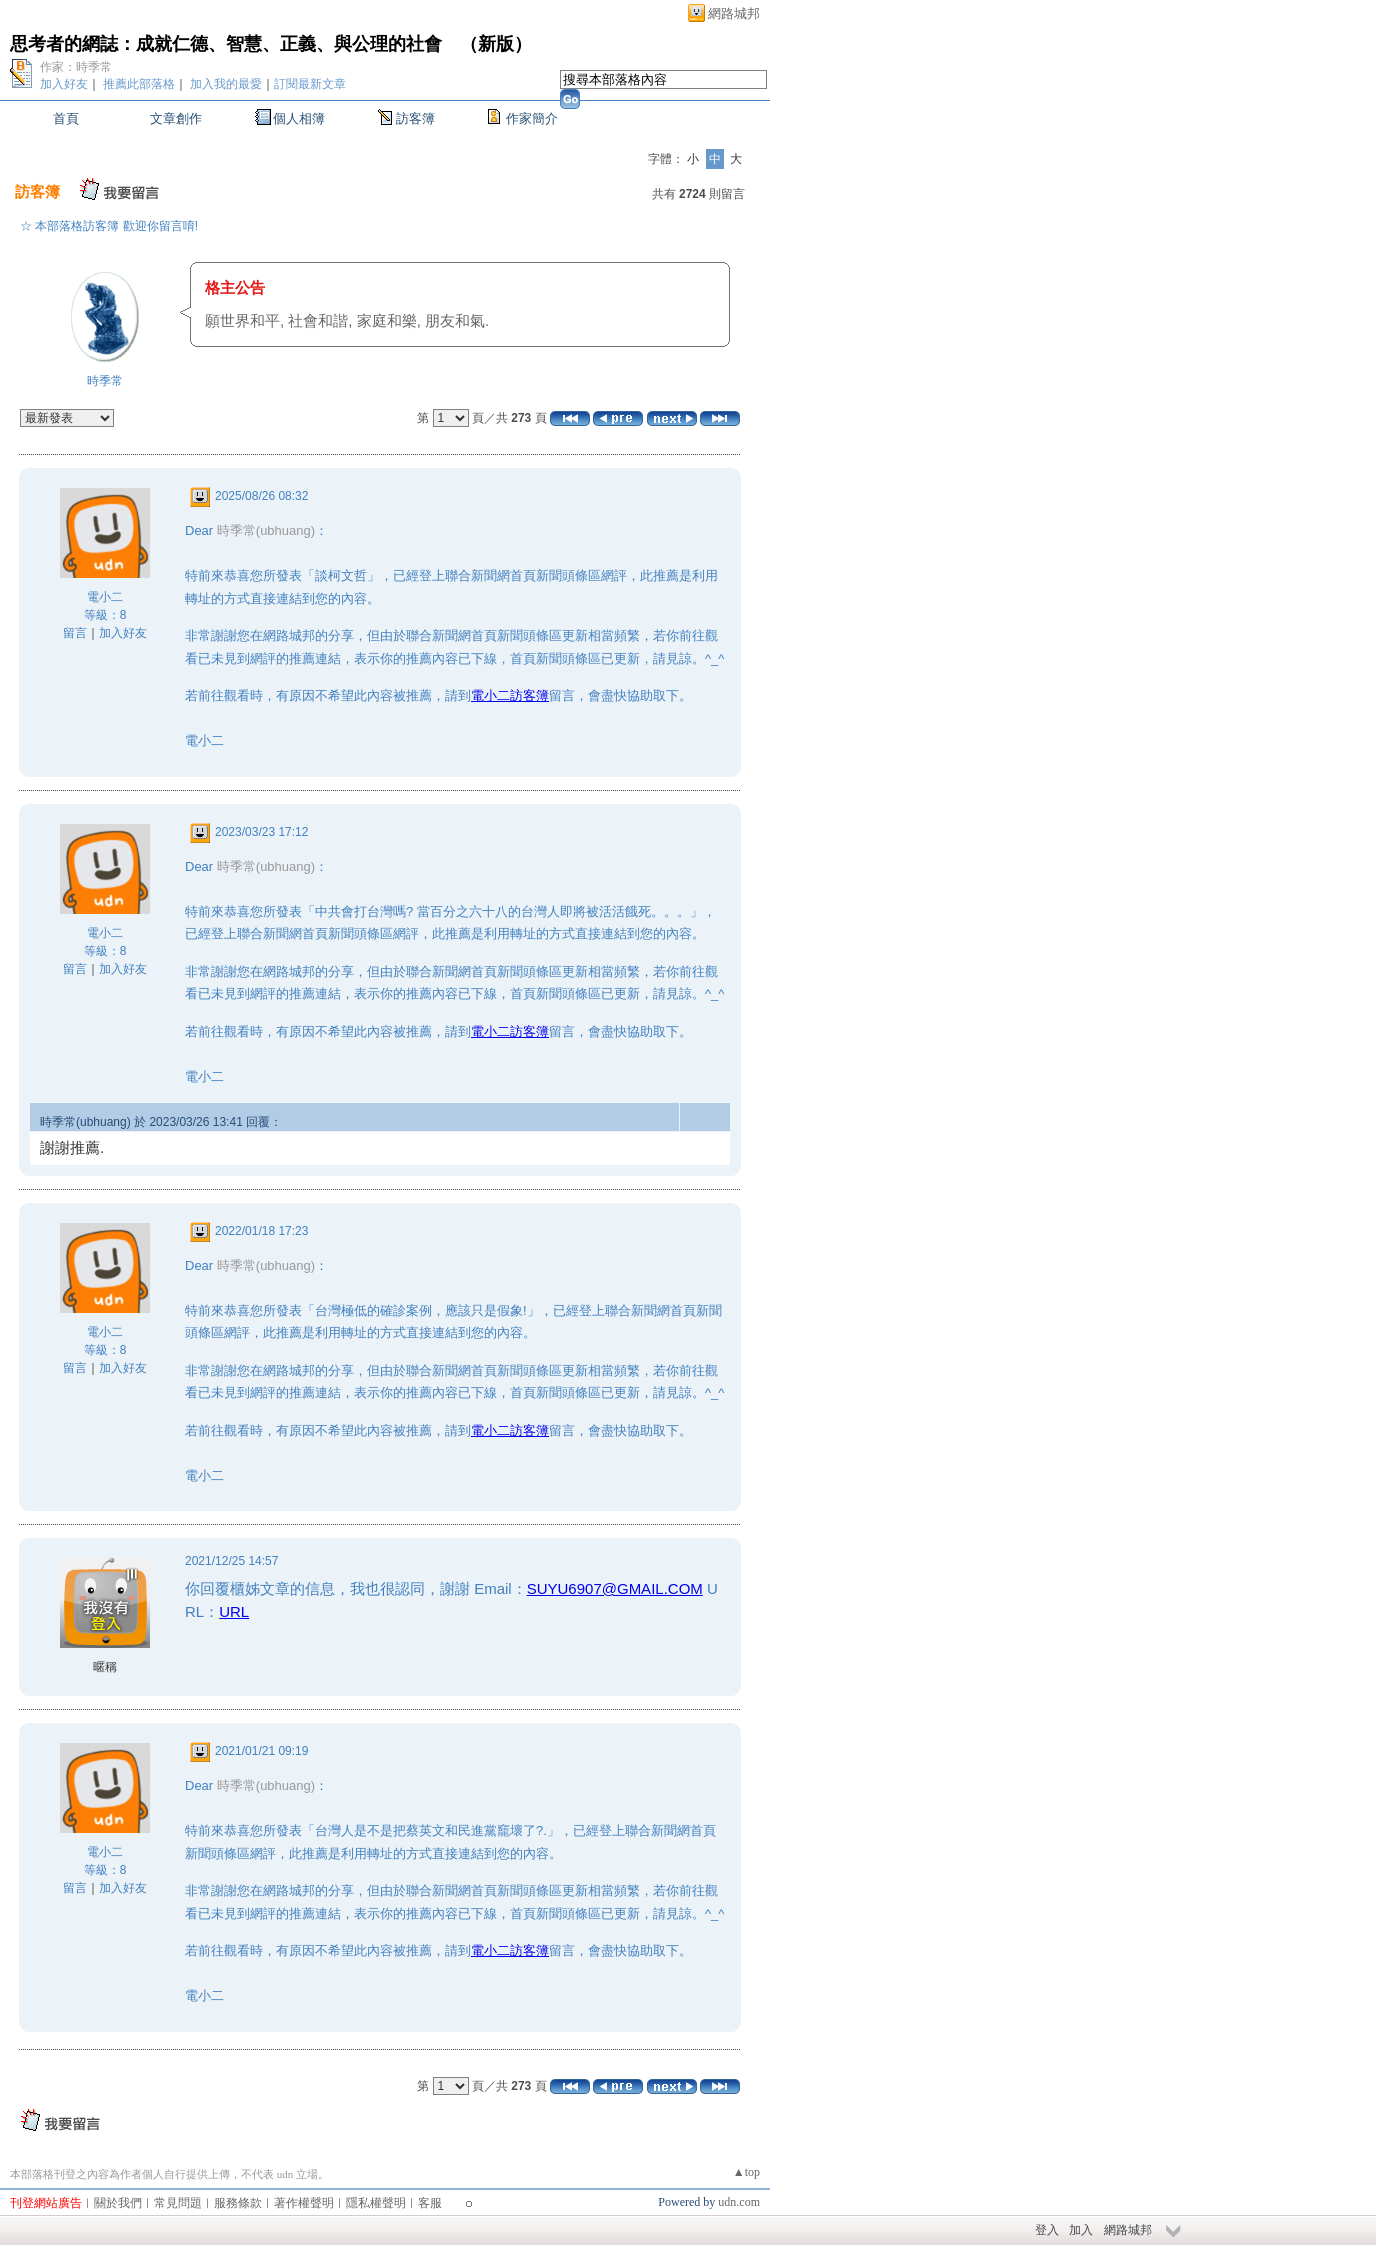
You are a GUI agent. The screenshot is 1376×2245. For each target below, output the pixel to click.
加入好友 (64, 84)
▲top (746, 2172)
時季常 (105, 381)
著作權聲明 (304, 2203)
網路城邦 (734, 13)
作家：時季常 (76, 67)
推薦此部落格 (139, 84)
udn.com (739, 2202)
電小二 (105, 597)
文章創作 (176, 118)
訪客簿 (415, 118)
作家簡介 (532, 118)
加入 (1081, 2230)
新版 (496, 44)
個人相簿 (299, 118)
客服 (430, 2203)
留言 (75, 633)
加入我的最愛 (226, 84)
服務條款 (238, 2203)
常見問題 (178, 2203)
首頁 (66, 118)
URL (234, 1611)
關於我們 (118, 2203)
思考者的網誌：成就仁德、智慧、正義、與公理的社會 (226, 44)
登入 (1047, 2230)
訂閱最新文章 (310, 84)
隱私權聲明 (376, 2203)
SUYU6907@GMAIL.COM (615, 1588)
